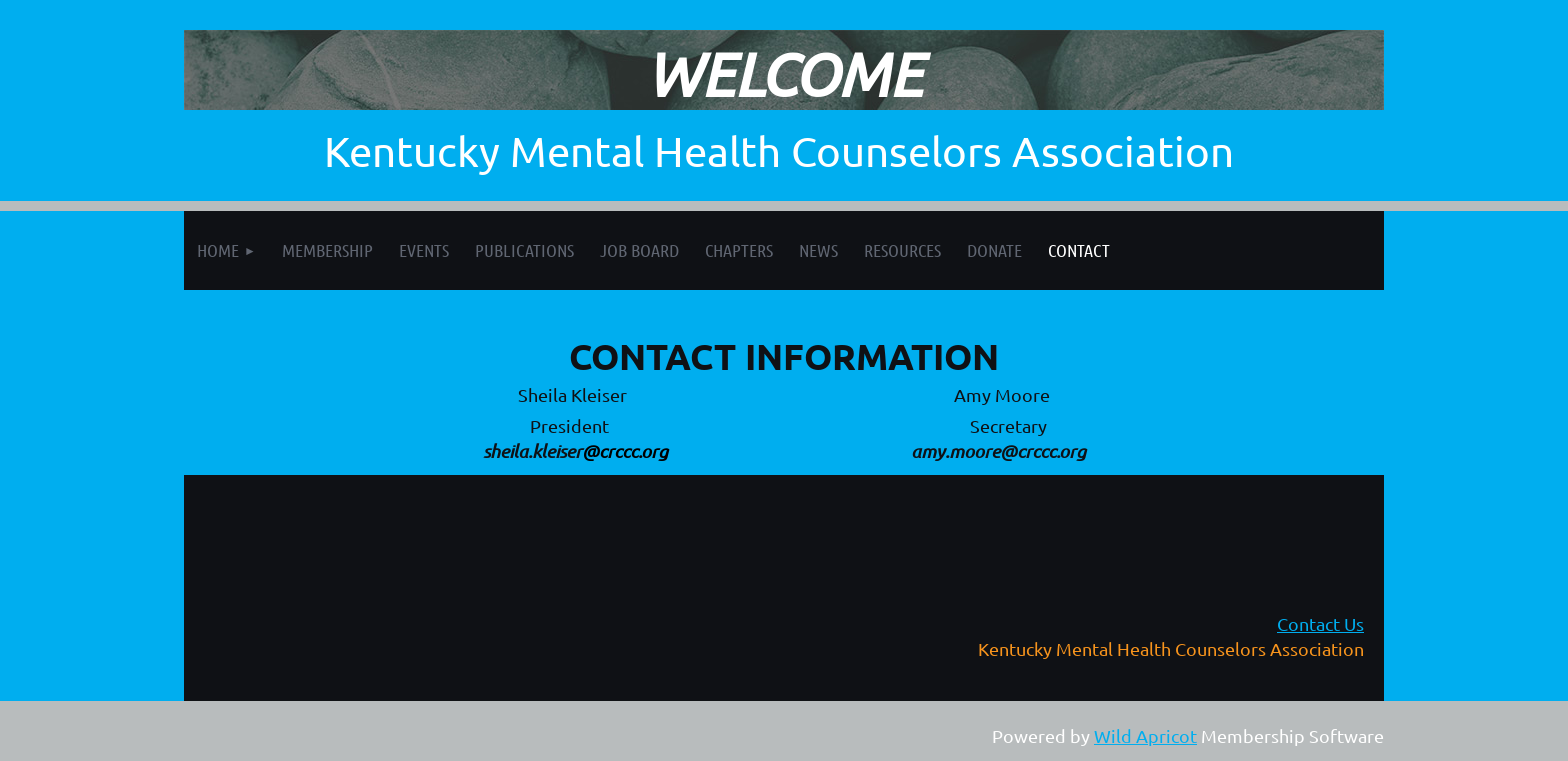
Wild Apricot (1145, 735)
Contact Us (1320, 623)
